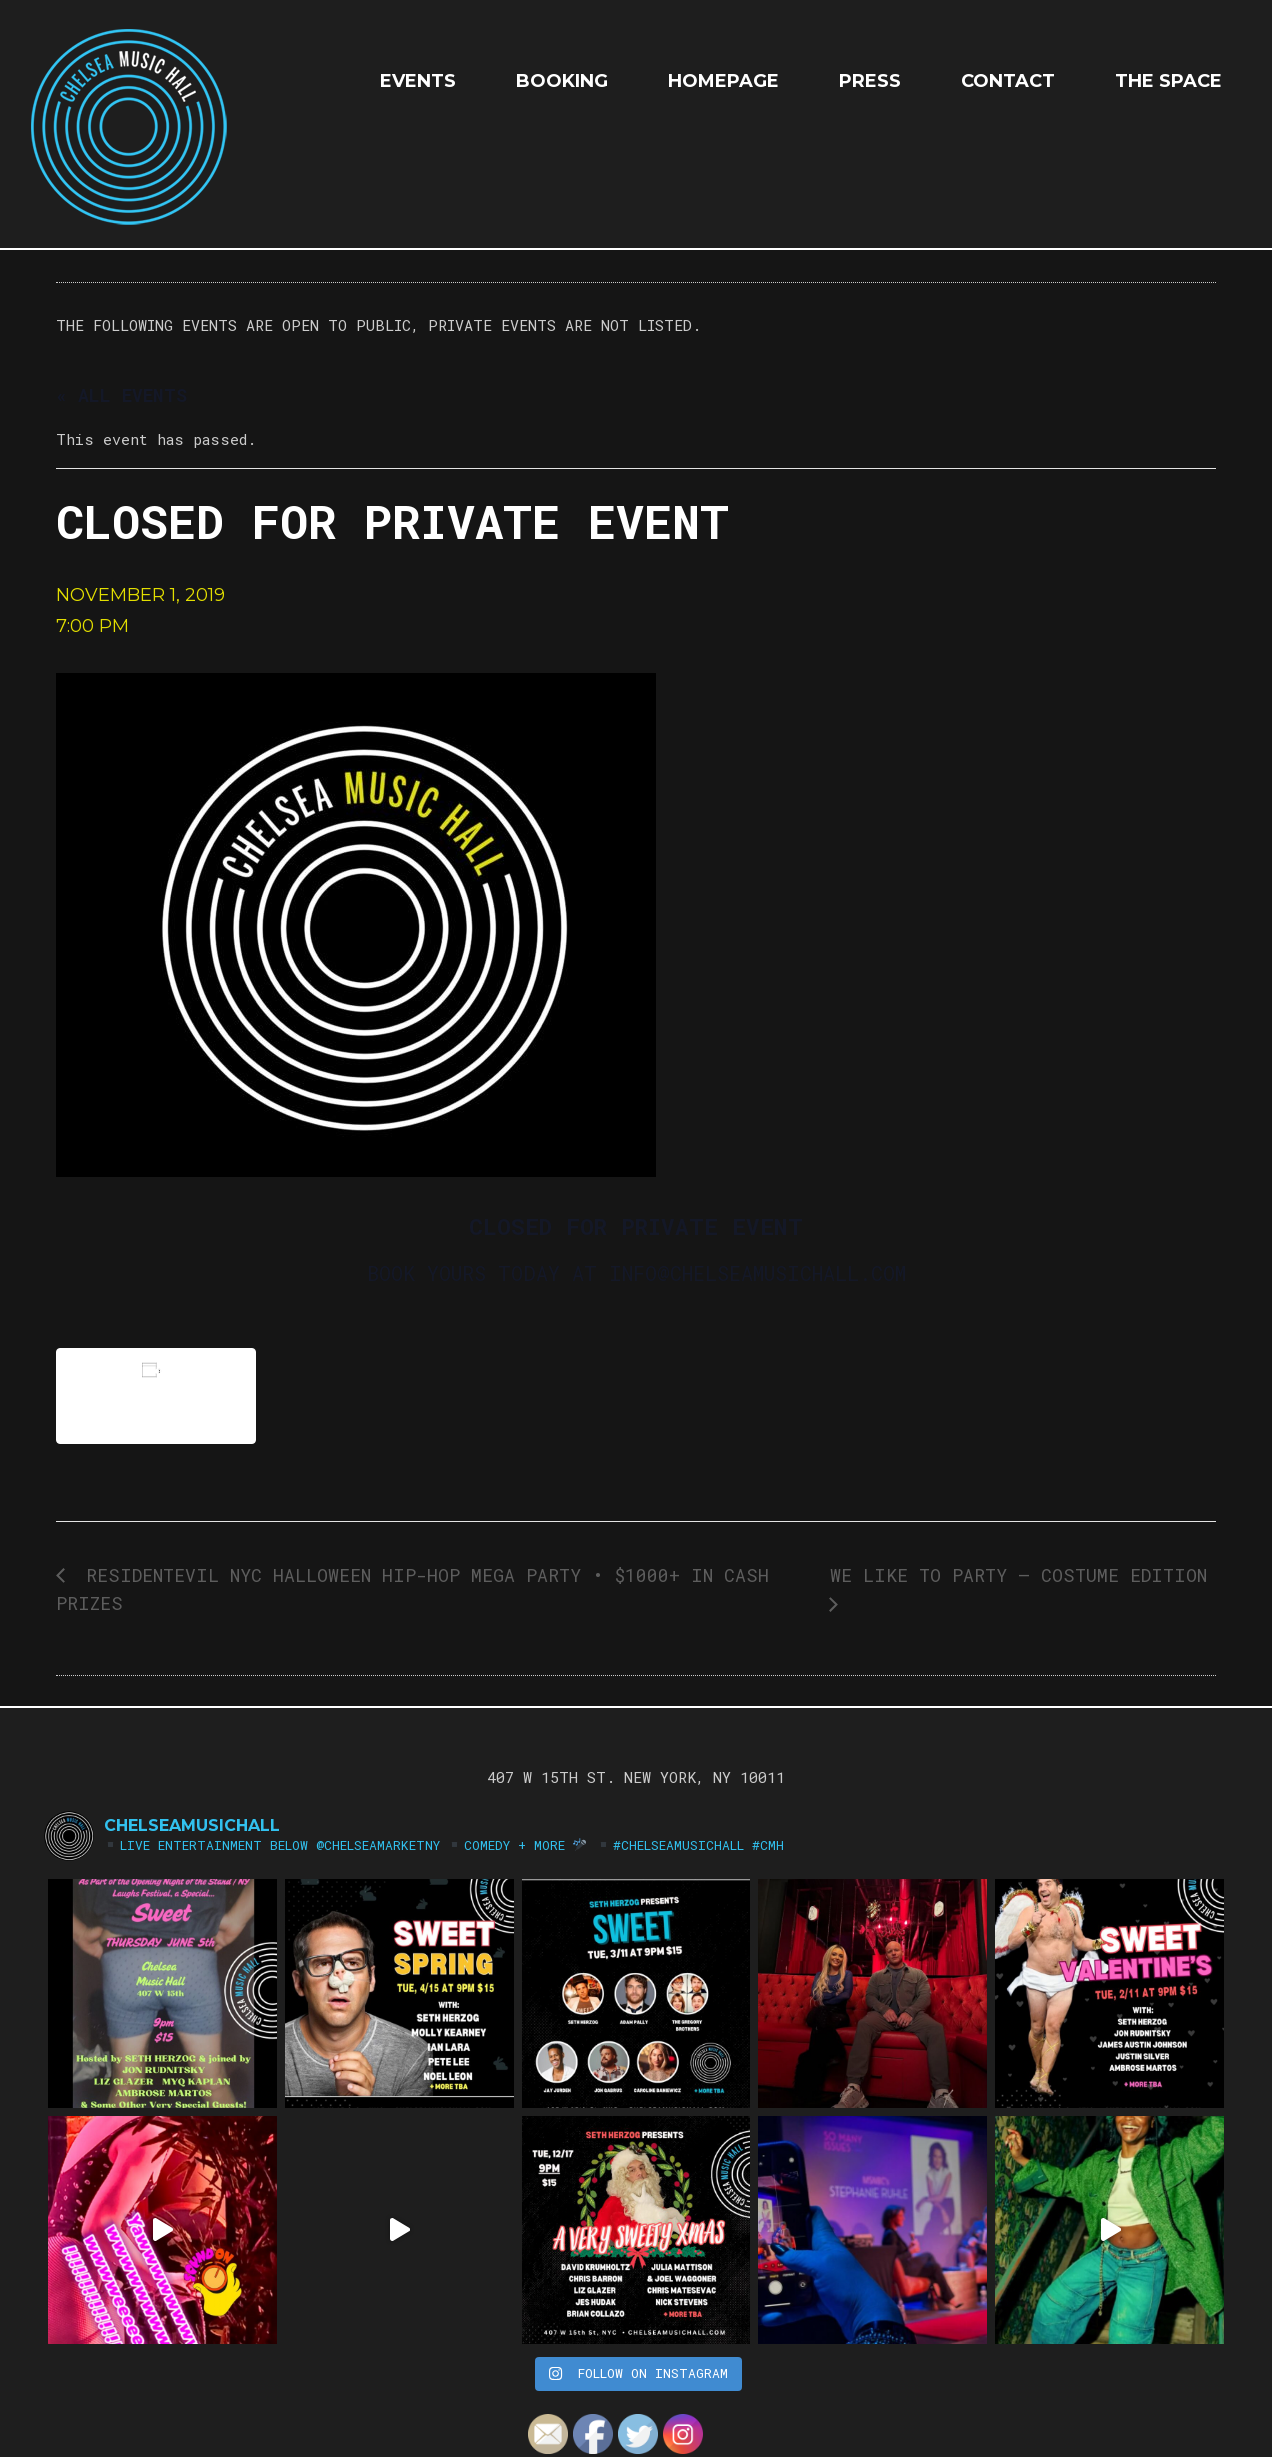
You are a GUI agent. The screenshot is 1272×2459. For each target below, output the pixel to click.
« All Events (121, 395)
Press (870, 81)
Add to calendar (156, 1395)
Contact (1008, 81)
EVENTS (418, 81)
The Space (1168, 81)
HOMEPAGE (723, 81)
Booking (562, 81)
